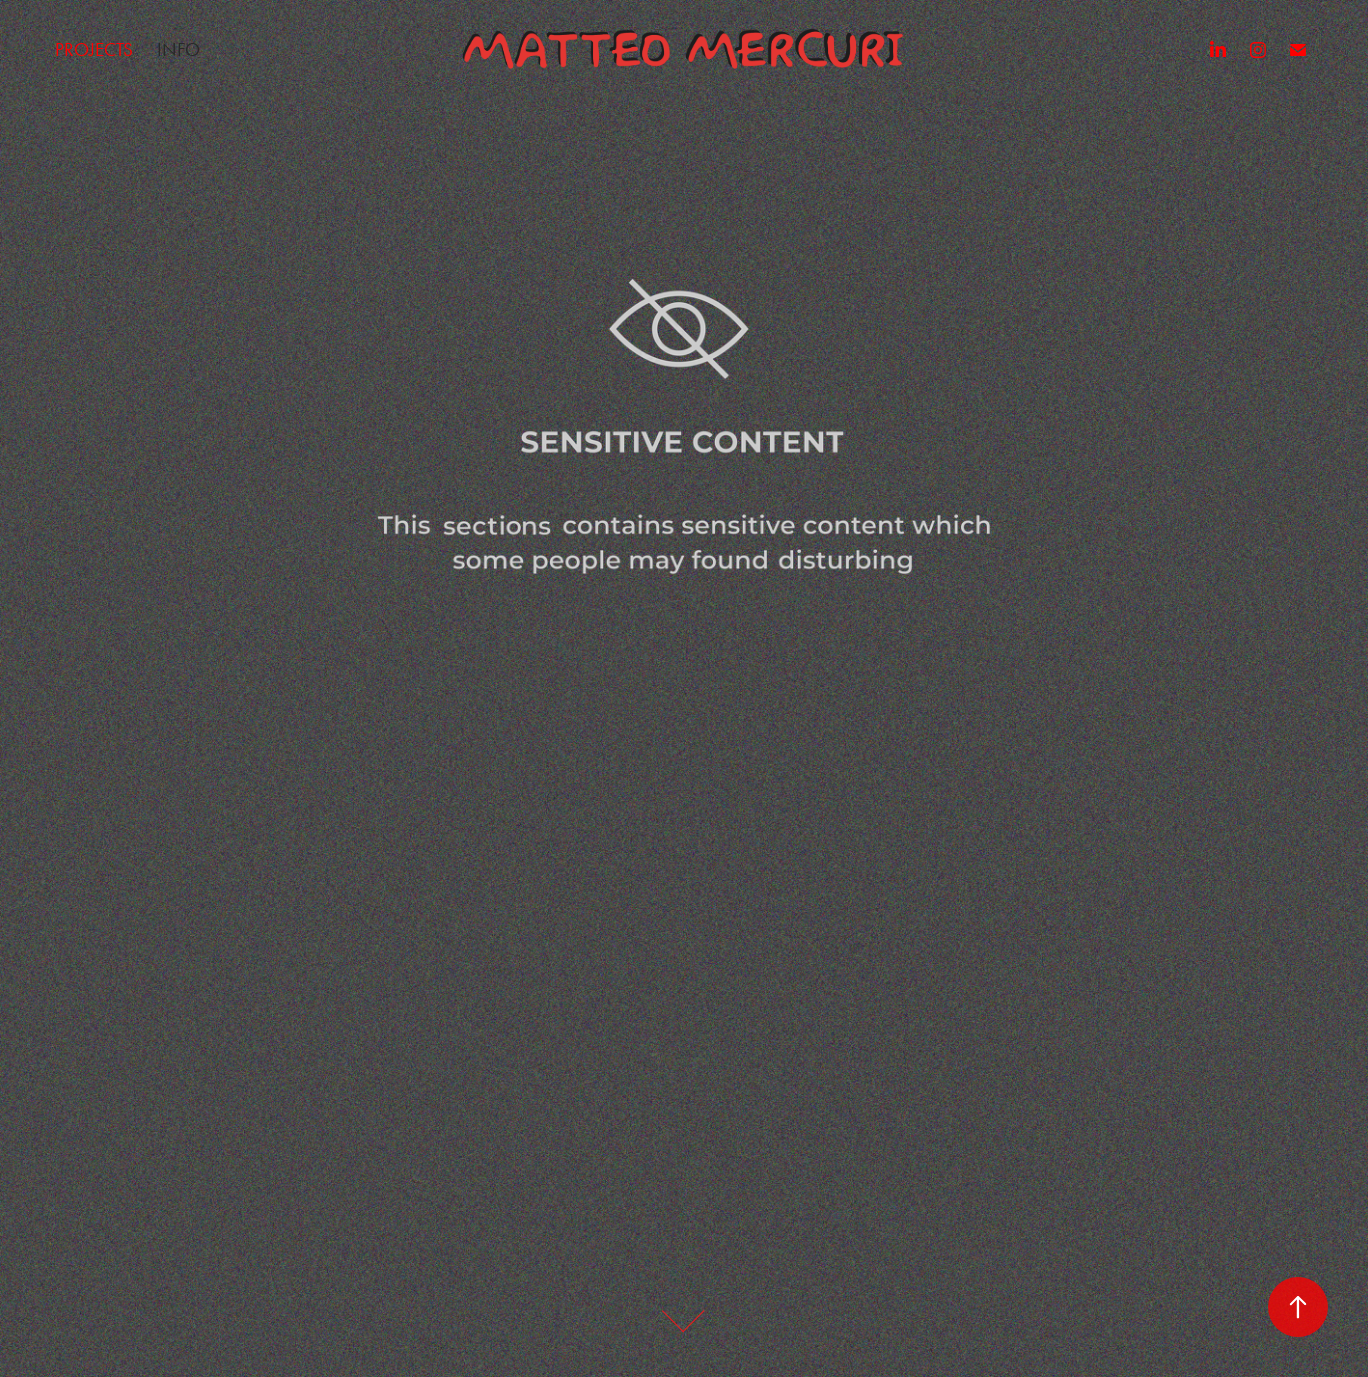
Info (178, 49)
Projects (94, 49)
